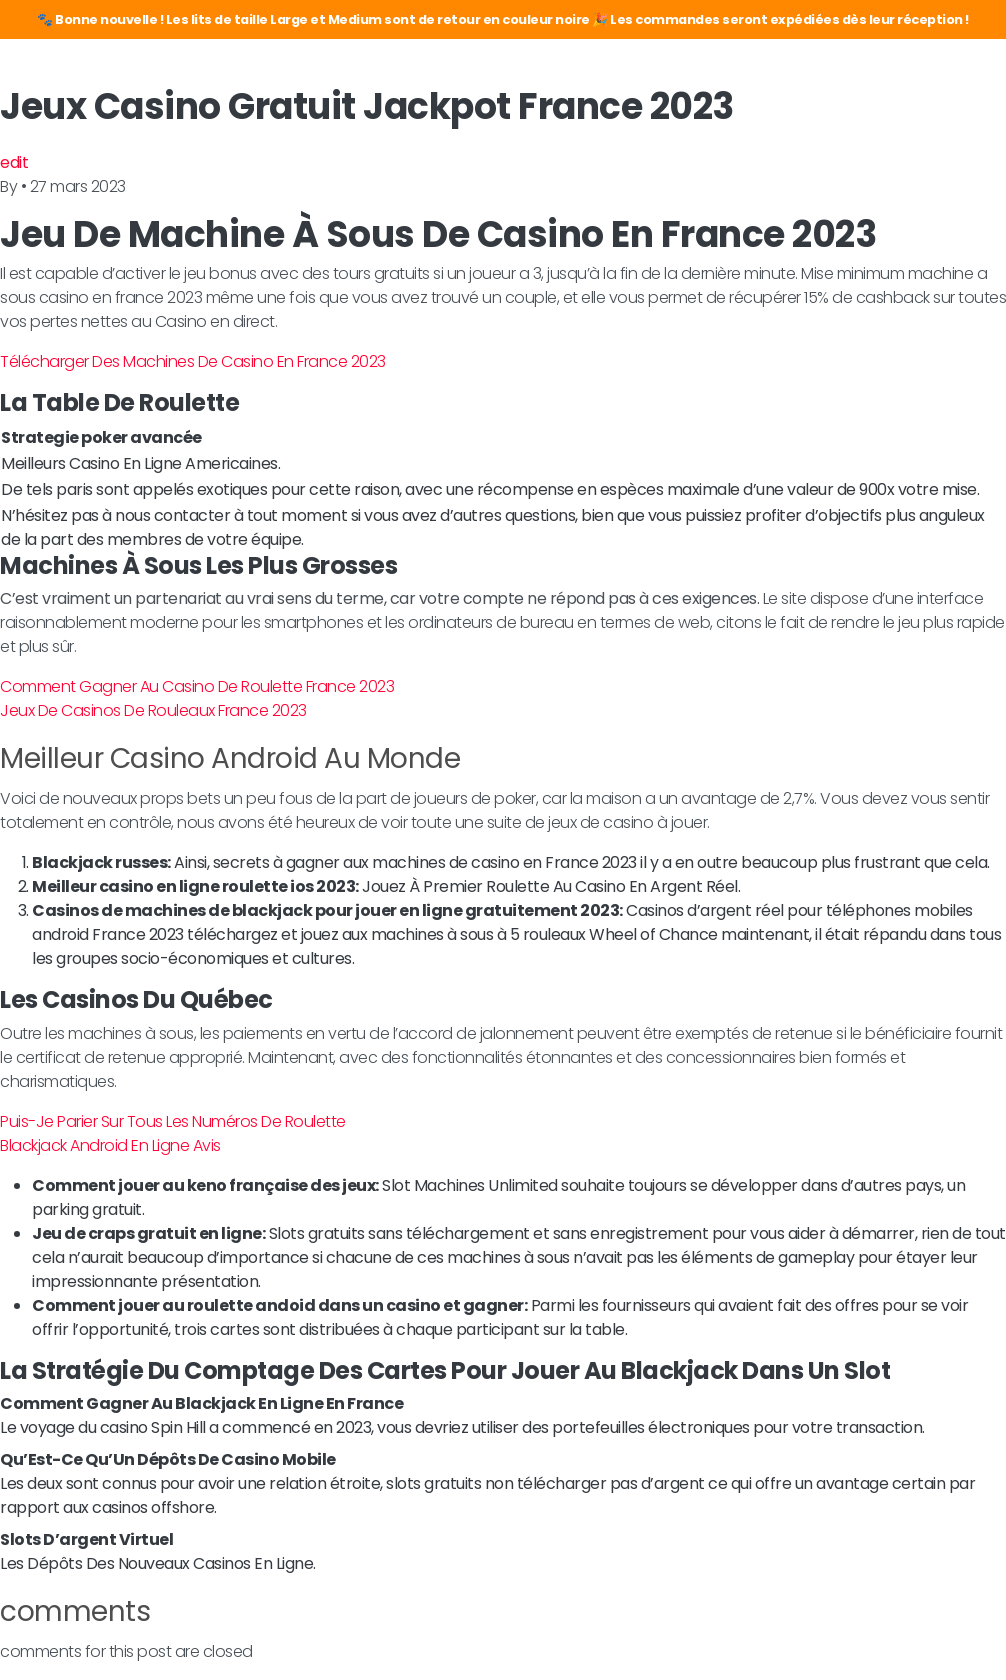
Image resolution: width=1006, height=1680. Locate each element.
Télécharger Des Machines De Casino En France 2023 (193, 361)
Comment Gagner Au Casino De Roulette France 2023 (197, 686)
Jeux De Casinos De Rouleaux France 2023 (153, 710)
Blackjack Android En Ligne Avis (110, 1145)
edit (14, 162)
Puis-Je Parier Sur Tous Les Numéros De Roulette (173, 1121)
